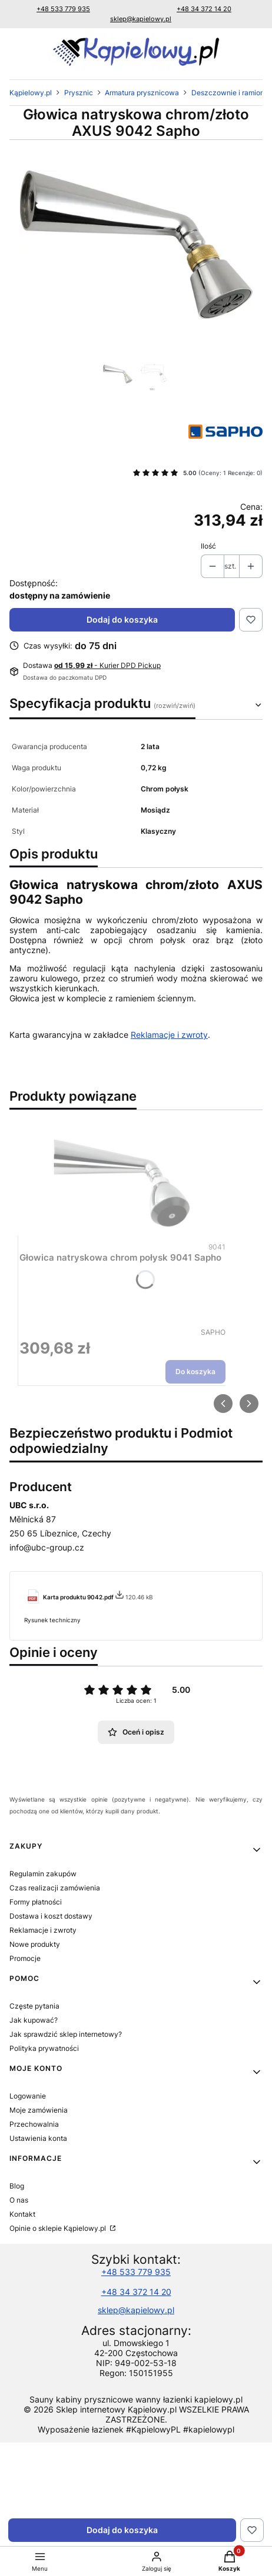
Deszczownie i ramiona (229, 92)
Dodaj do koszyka (122, 619)
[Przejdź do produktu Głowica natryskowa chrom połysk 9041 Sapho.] (122, 1179)
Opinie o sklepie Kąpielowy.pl (58, 2228)
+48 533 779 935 (63, 9)
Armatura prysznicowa (142, 92)
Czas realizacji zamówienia (54, 1887)
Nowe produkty (34, 1944)
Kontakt (22, 2214)
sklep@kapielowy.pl (140, 19)
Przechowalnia (34, 2124)
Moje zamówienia (38, 2110)
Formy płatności (35, 1901)
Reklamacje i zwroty (169, 1035)
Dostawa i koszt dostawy (50, 1916)
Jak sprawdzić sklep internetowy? (65, 2034)
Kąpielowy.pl (30, 92)
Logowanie (27, 2095)
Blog (16, 2185)
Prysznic (78, 92)
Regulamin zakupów (43, 1873)
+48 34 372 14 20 (204, 9)
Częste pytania (34, 2006)
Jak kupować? (33, 2020)
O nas (18, 2200)
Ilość (208, 546)
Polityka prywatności (44, 2048)
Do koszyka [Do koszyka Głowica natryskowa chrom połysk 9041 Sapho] (195, 1371)
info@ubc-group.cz (46, 1547)
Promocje (25, 1958)
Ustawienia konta (38, 2138)
